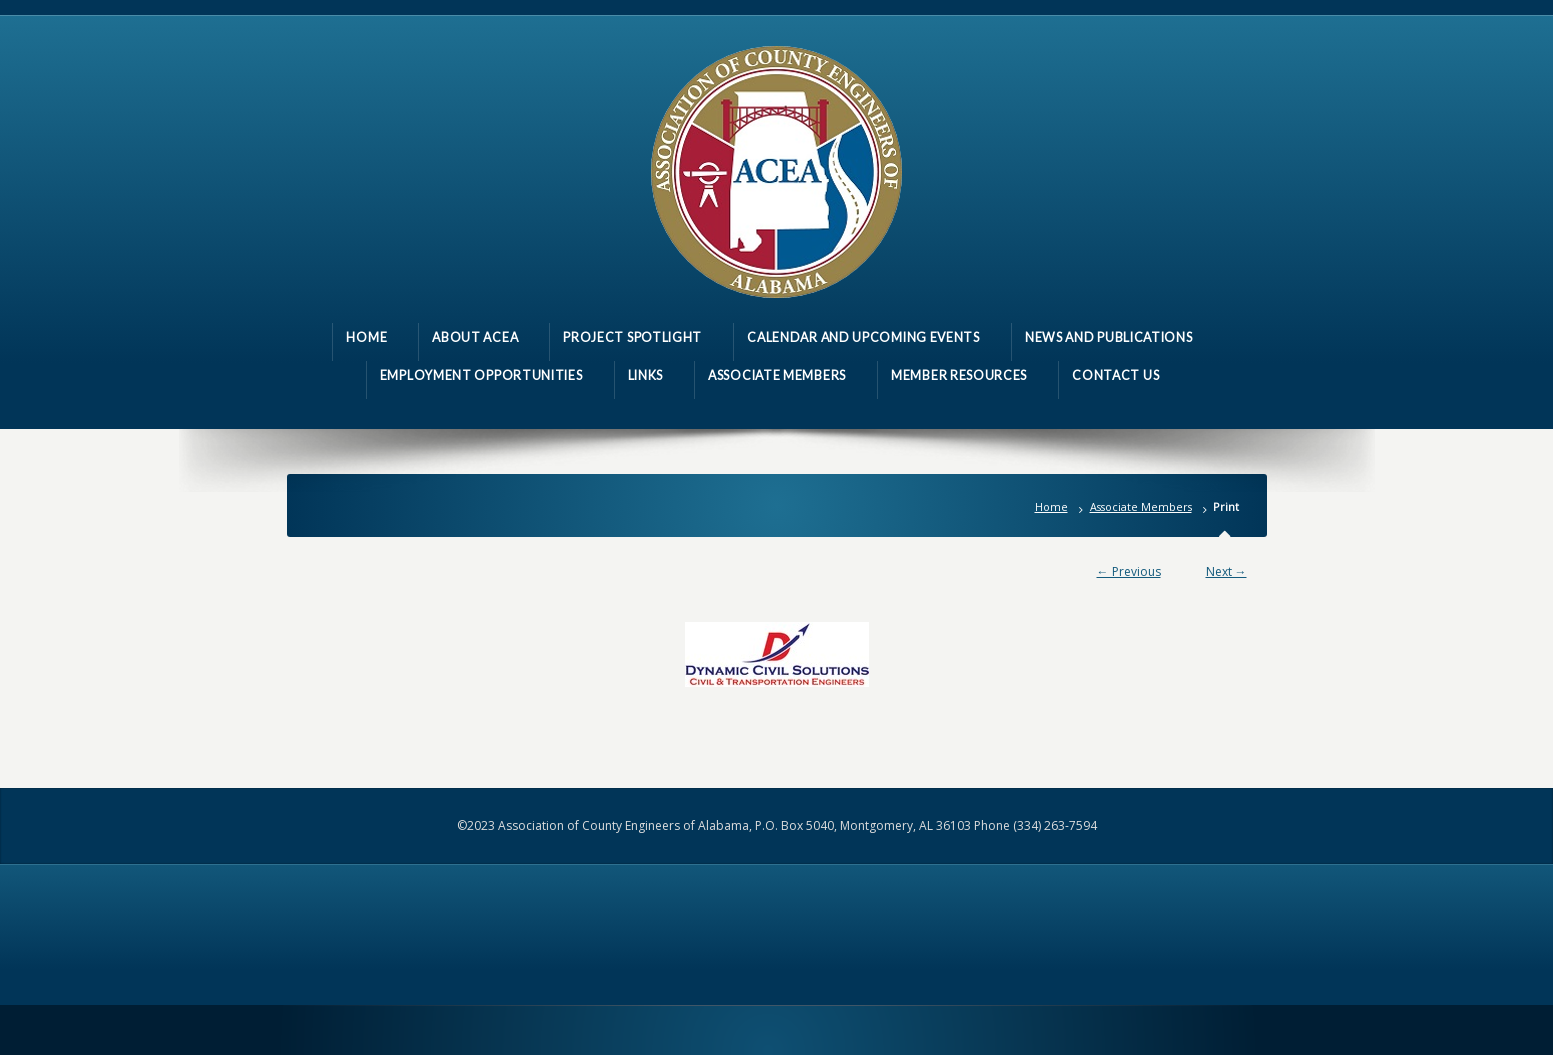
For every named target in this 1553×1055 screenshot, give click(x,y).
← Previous (1129, 571)
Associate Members (1141, 506)
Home (1051, 506)
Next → (1226, 571)
